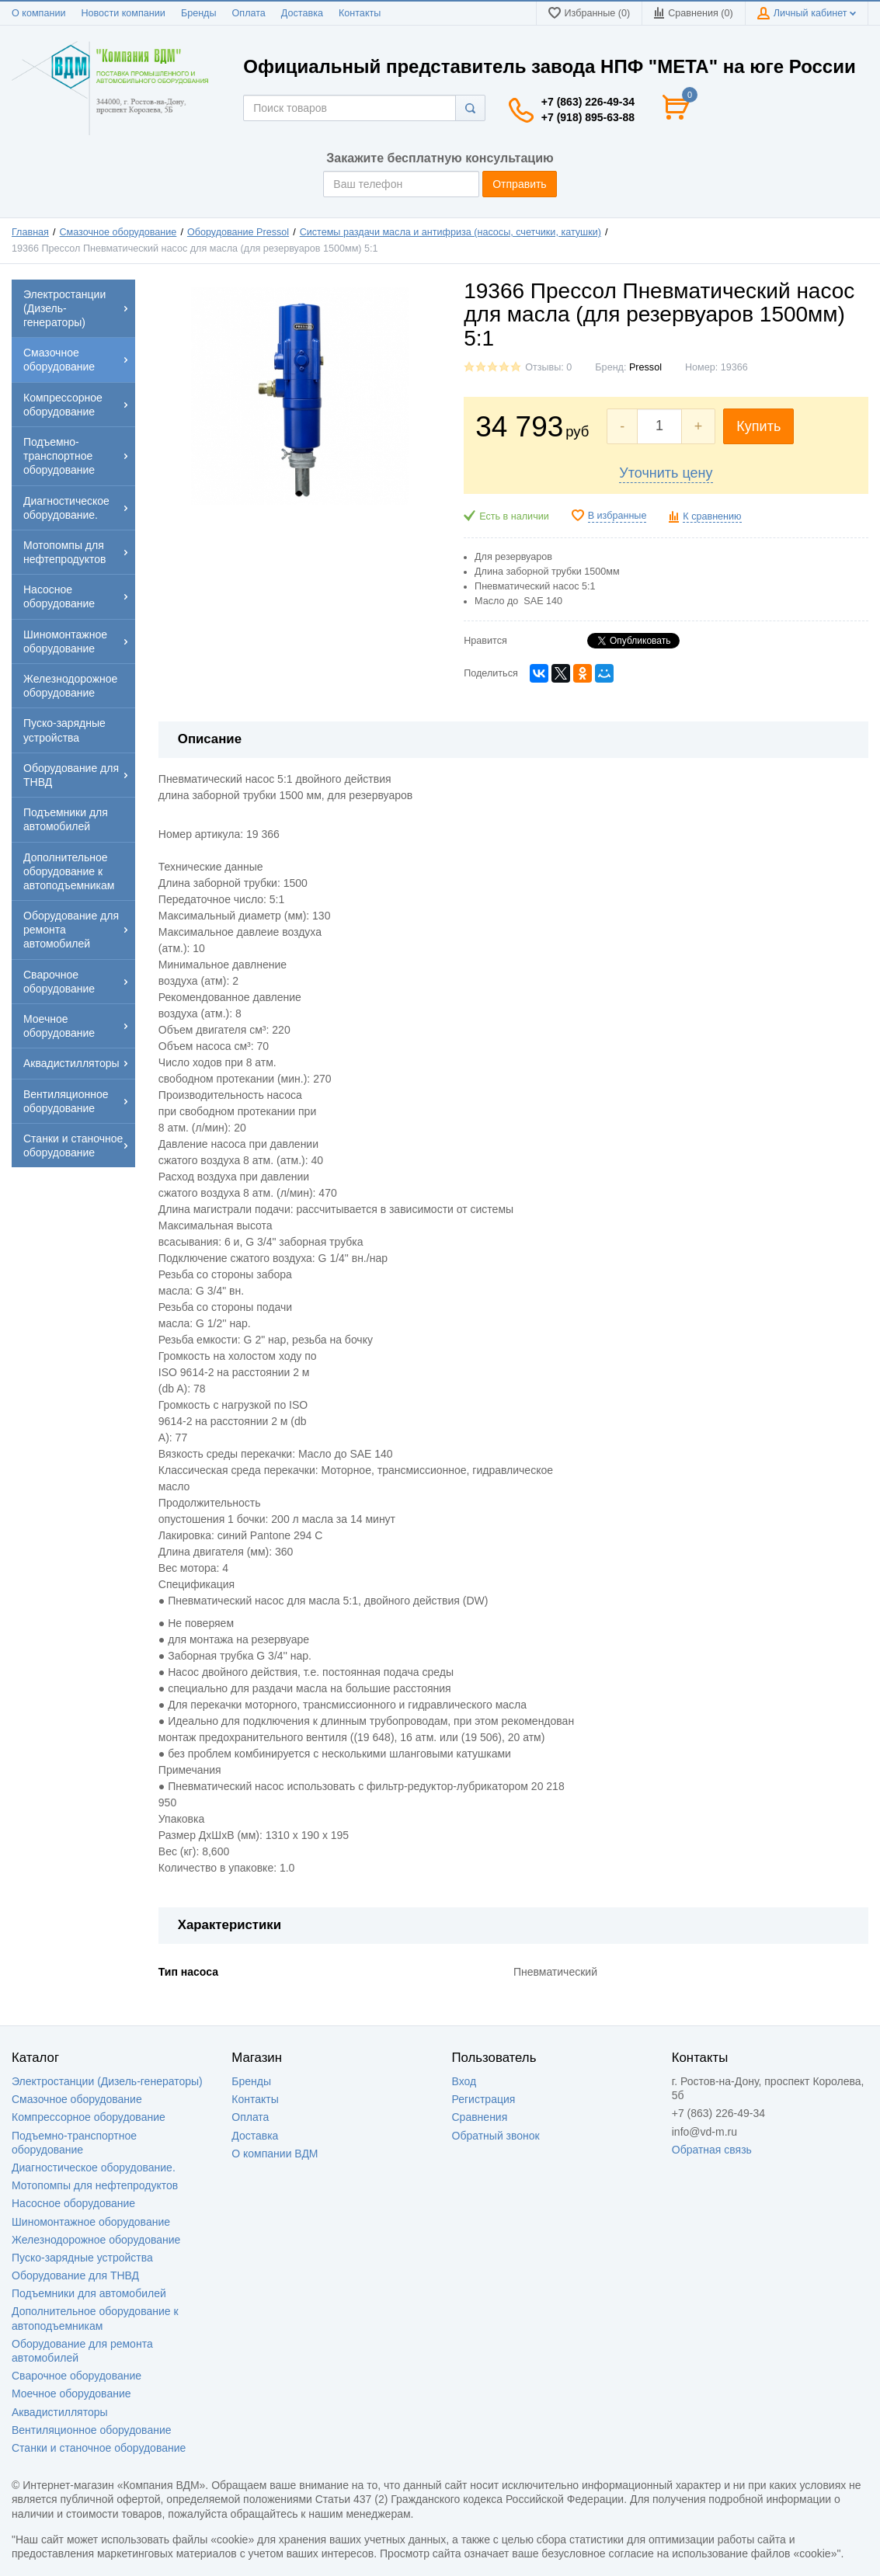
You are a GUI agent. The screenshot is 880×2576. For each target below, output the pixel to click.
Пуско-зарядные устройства (82, 2257)
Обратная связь (712, 2149)
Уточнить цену (665, 473)
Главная (30, 232)
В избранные (617, 515)
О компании (38, 13)
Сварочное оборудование (76, 2375)
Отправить (519, 184)
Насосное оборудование (73, 2203)
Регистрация (484, 2099)
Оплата (249, 13)
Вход (464, 2081)
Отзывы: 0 (548, 367)
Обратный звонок (496, 2135)
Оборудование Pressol (238, 232)
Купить (758, 426)
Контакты (360, 13)
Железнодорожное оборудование (96, 2240)
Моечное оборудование (71, 2393)
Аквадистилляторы (60, 2412)
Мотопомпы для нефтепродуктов (95, 2185)
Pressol (645, 367)
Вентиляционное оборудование (92, 2430)
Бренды (199, 13)
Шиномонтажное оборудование (91, 2222)
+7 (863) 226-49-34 (588, 102)
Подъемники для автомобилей (89, 2293)
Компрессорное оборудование (88, 2117)
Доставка (302, 13)
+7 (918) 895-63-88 (588, 117)
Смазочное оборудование (118, 232)
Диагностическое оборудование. (94, 2167)
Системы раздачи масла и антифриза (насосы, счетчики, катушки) (450, 232)
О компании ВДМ (274, 2153)
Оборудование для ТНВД (75, 2275)
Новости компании (123, 13)
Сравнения (480, 2117)
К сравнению (712, 516)
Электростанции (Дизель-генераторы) (107, 2081)
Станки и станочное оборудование (99, 2448)
